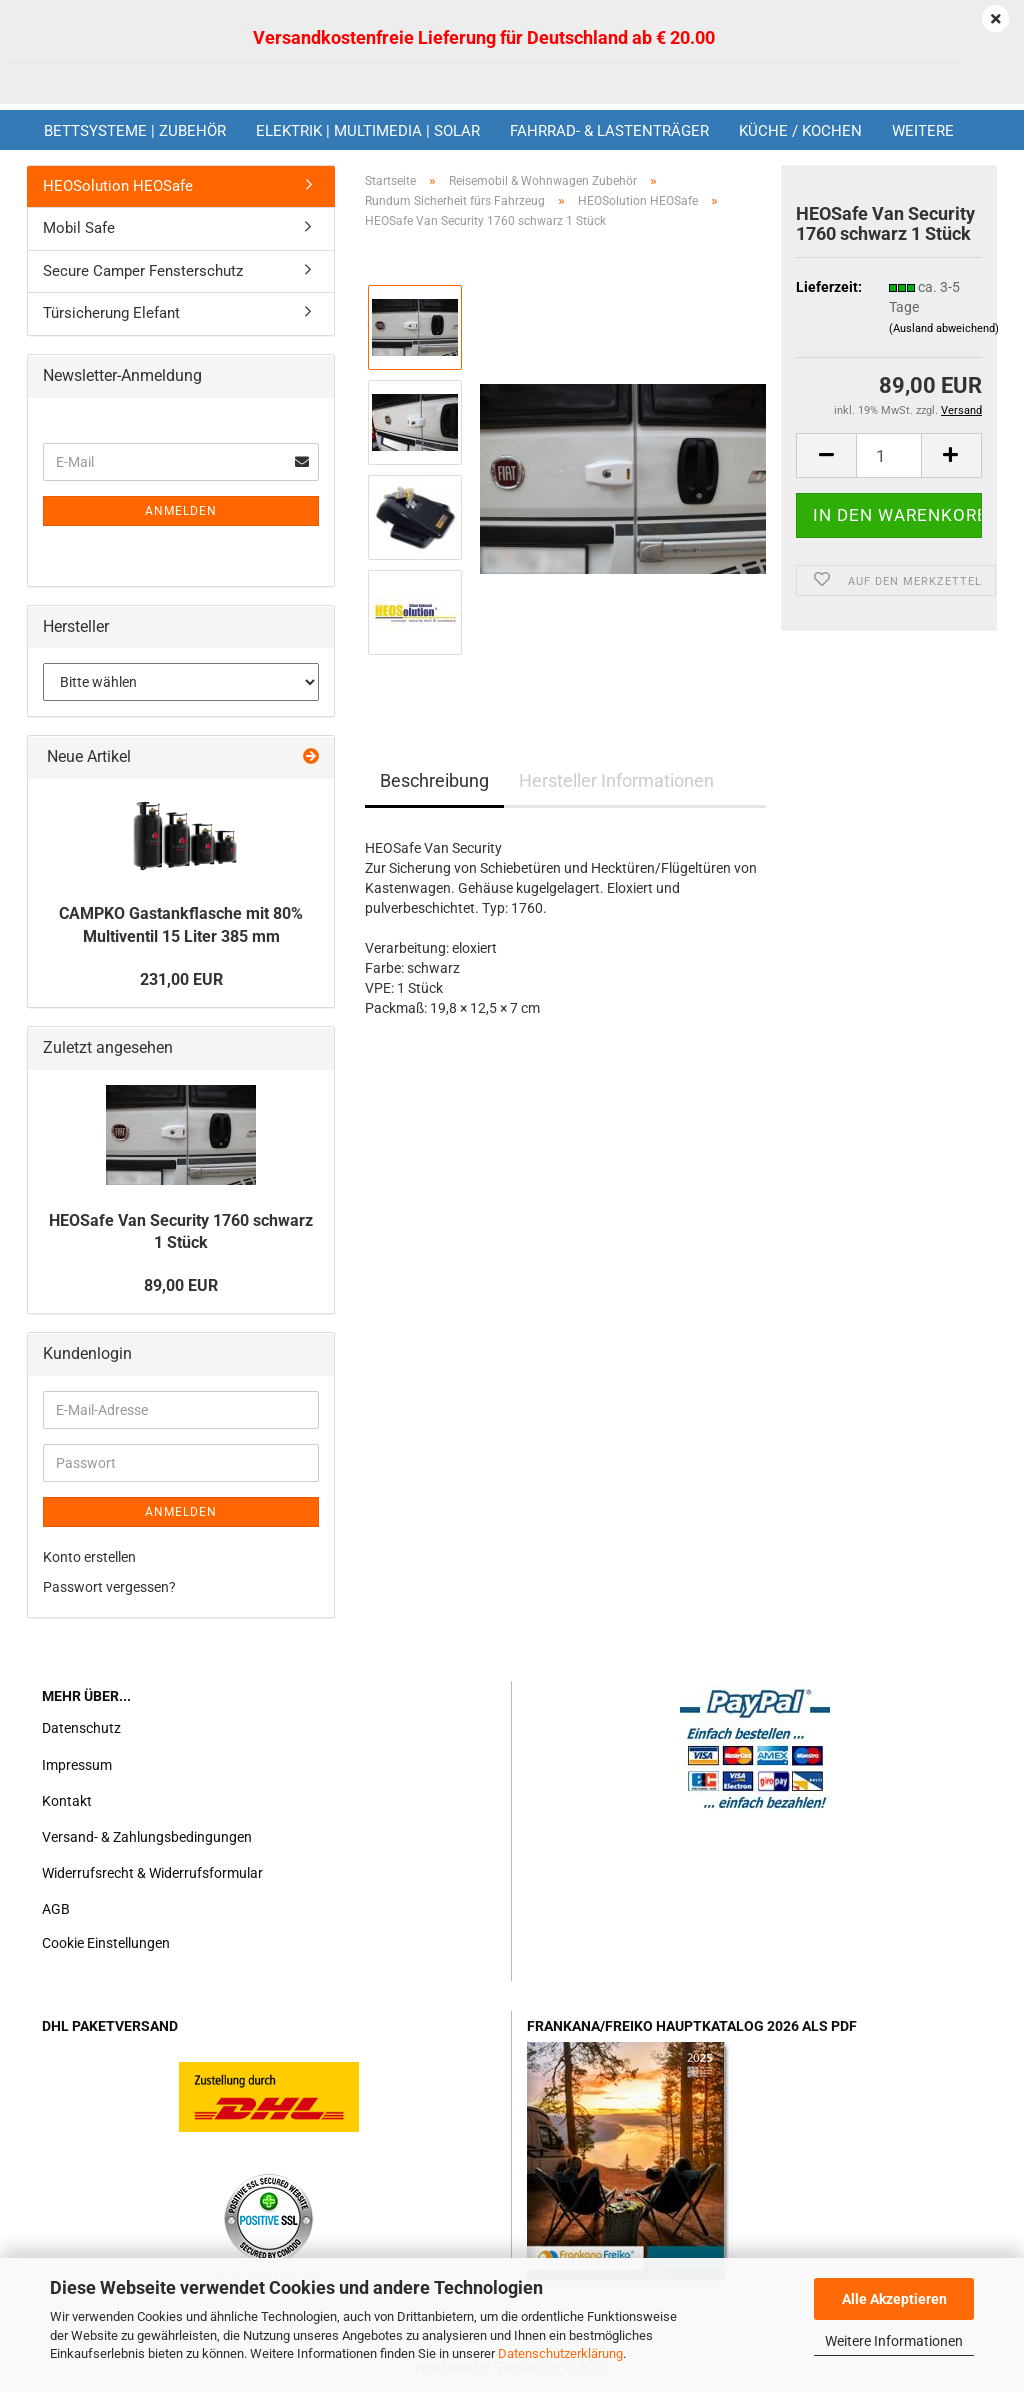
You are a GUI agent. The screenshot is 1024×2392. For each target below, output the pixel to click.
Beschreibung (434, 780)
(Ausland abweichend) (944, 328)
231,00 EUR (181, 979)
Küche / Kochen (800, 131)
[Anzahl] (889, 455)
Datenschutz (81, 1728)
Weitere (923, 131)
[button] (826, 455)
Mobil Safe (79, 228)
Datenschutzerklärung (560, 2353)
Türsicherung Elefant (111, 313)
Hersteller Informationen (616, 780)
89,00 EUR (181, 1285)
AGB (56, 1909)
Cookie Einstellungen (106, 1943)
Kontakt (67, 1801)
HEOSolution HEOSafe (118, 186)
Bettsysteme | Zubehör (135, 131)
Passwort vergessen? (109, 1587)
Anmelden (181, 511)
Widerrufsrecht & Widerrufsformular (152, 1873)
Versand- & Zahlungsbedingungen (147, 1837)
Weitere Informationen (894, 2341)
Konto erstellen (89, 1557)
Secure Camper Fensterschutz (143, 271)
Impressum (77, 1765)
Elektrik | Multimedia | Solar (368, 131)
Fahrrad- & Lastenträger (609, 131)
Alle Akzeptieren (894, 2299)
